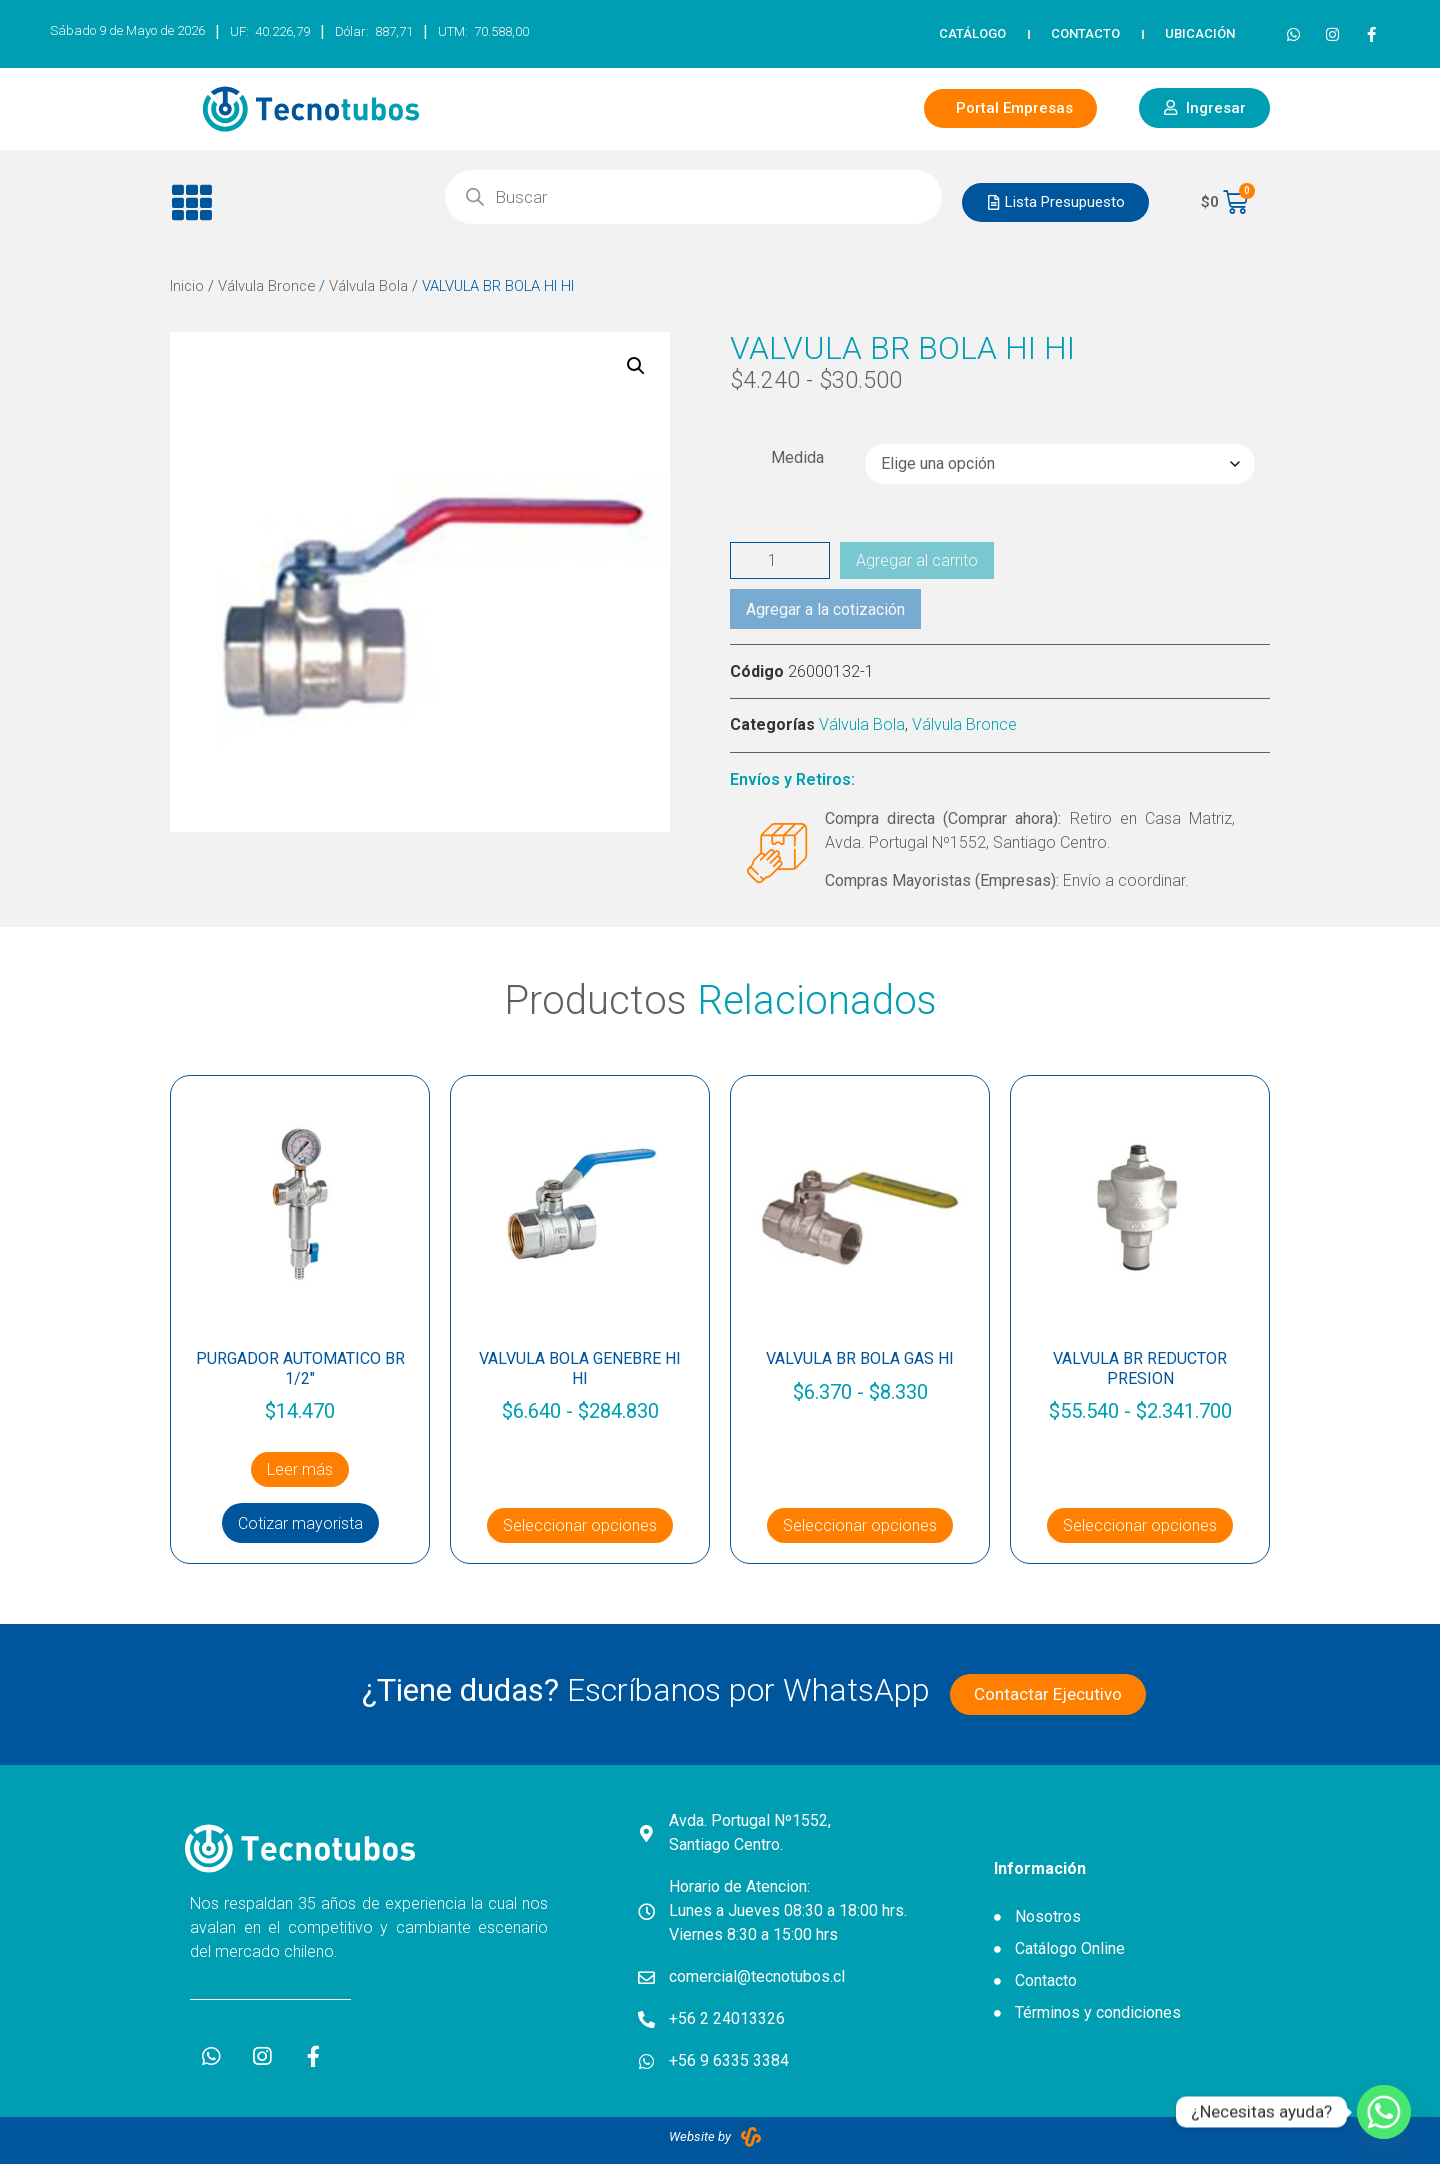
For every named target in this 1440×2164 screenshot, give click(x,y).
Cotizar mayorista (300, 1523)
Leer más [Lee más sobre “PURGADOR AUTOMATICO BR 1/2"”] (300, 1469)
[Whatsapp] (1384, 2112)
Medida (797, 458)
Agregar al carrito (917, 560)
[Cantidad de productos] (780, 560)
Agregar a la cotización (825, 609)
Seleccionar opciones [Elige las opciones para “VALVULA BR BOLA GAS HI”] (860, 1525)
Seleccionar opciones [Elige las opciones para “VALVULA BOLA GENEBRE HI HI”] (580, 1525)
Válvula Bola (368, 286)
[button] (292, 203)
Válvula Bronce (266, 286)
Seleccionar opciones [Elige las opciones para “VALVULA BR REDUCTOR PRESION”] (1140, 1525)
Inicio (187, 286)
